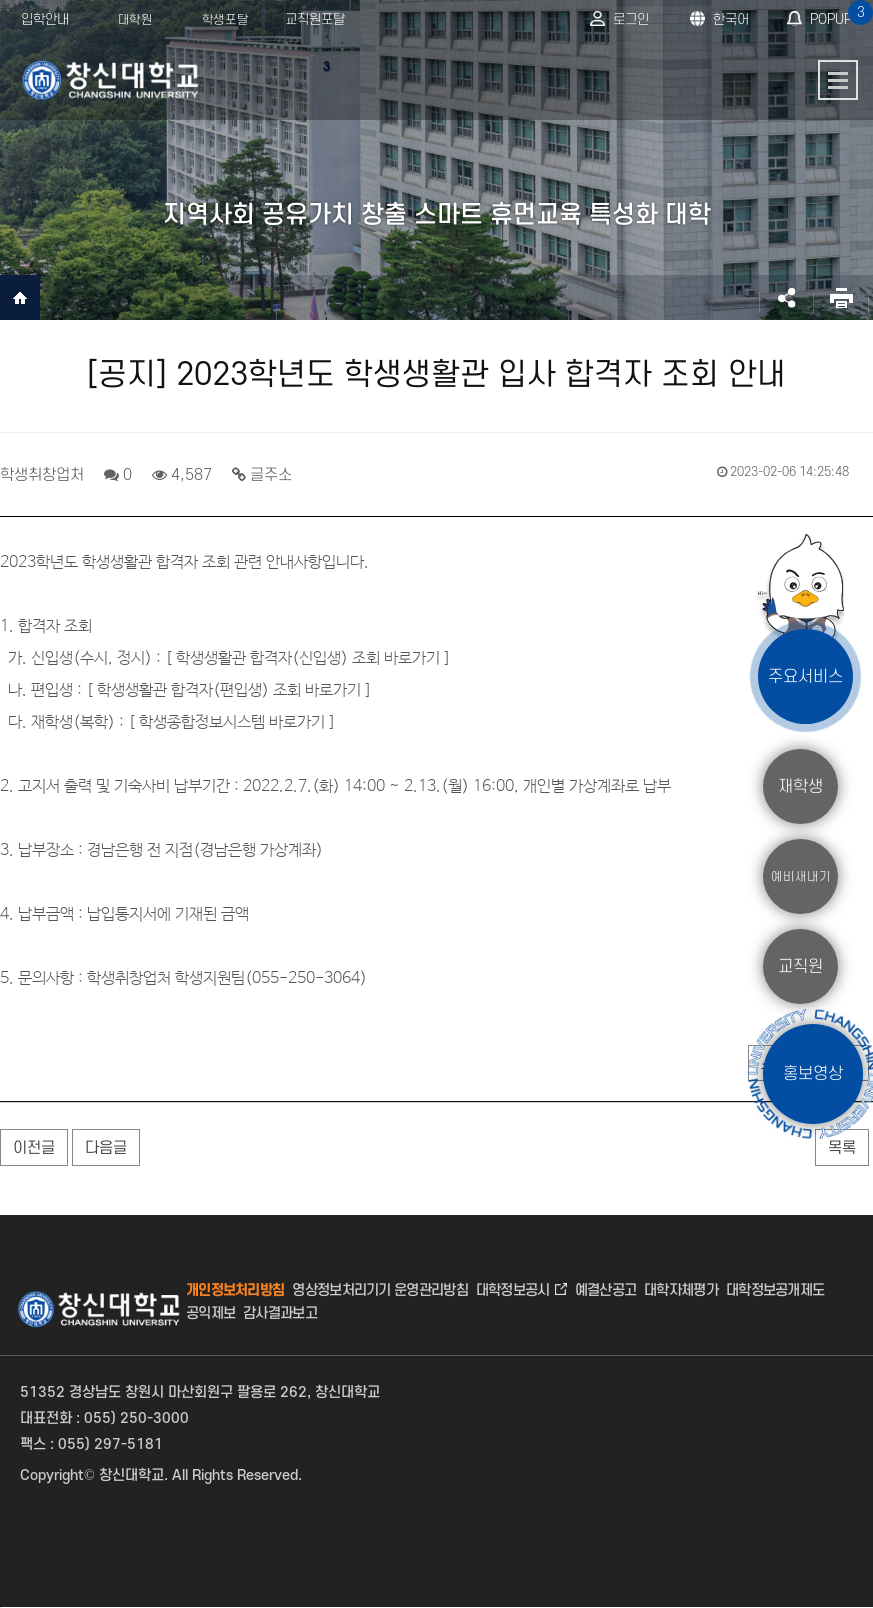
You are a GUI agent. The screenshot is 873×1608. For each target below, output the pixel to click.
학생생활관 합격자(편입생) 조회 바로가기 (229, 690)
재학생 (800, 786)
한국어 (731, 19)
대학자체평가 (681, 1290)
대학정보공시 (513, 1290)
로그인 (631, 19)
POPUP (839, 13)
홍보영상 (813, 1074)
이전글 (34, 1148)
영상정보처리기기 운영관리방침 (380, 1290)
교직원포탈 (315, 19)
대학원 (135, 20)
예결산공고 (606, 1290)
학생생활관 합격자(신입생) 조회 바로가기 (308, 658)
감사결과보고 (280, 1313)
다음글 (106, 1148)
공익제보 (210, 1313)
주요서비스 (805, 676)
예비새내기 (801, 876)
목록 (842, 1148)
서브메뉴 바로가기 (0, 0)
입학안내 (45, 19)
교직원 (800, 966)
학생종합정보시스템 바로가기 (232, 722)
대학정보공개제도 (775, 1290)
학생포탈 (225, 20)
